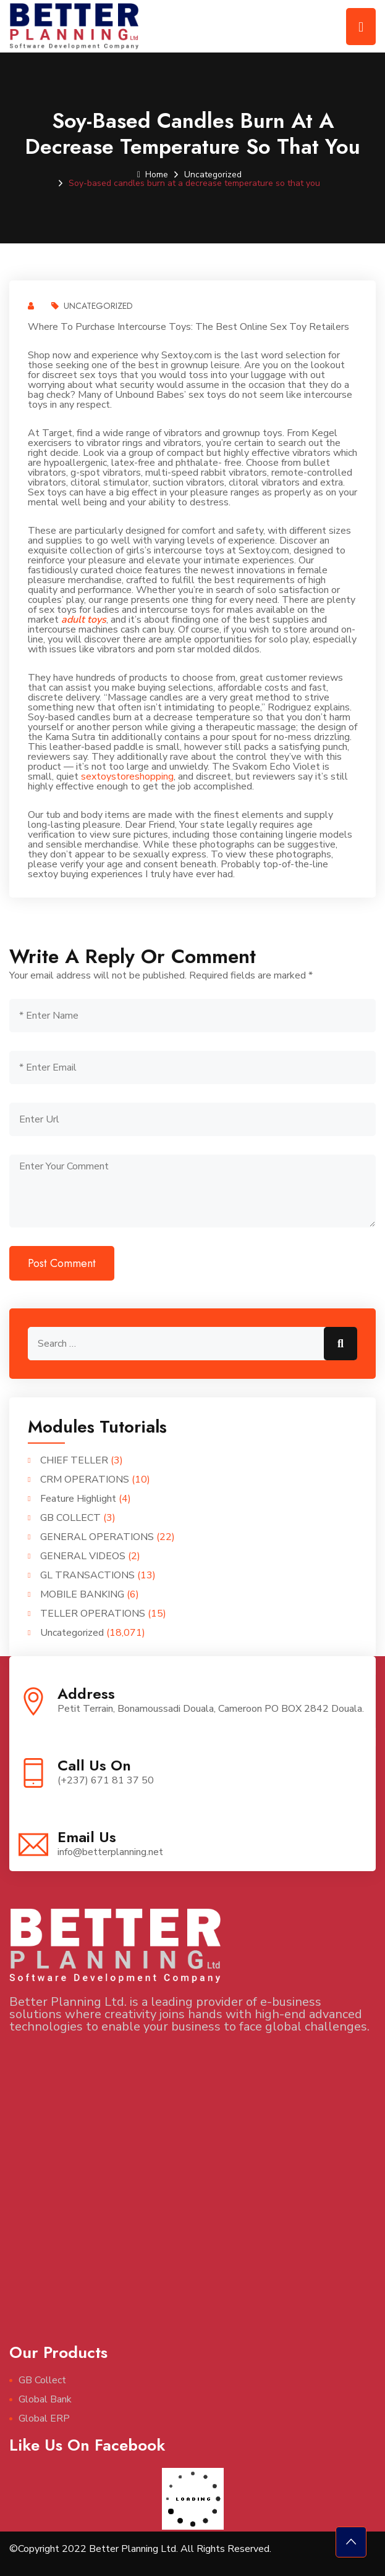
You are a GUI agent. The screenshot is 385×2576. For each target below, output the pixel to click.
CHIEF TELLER (74, 1460)
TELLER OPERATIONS (92, 1613)
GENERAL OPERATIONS (97, 1537)
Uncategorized (213, 174)
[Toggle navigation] (361, 26)
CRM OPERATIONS (84, 1479)
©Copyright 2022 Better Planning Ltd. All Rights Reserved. (140, 2549)
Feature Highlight (78, 1498)
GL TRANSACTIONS (87, 1575)
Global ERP (44, 2418)
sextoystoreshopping (127, 776)
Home (152, 174)
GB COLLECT (70, 1518)
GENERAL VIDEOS (82, 1556)
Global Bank (45, 2399)
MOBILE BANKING (82, 1594)
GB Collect (42, 2380)
